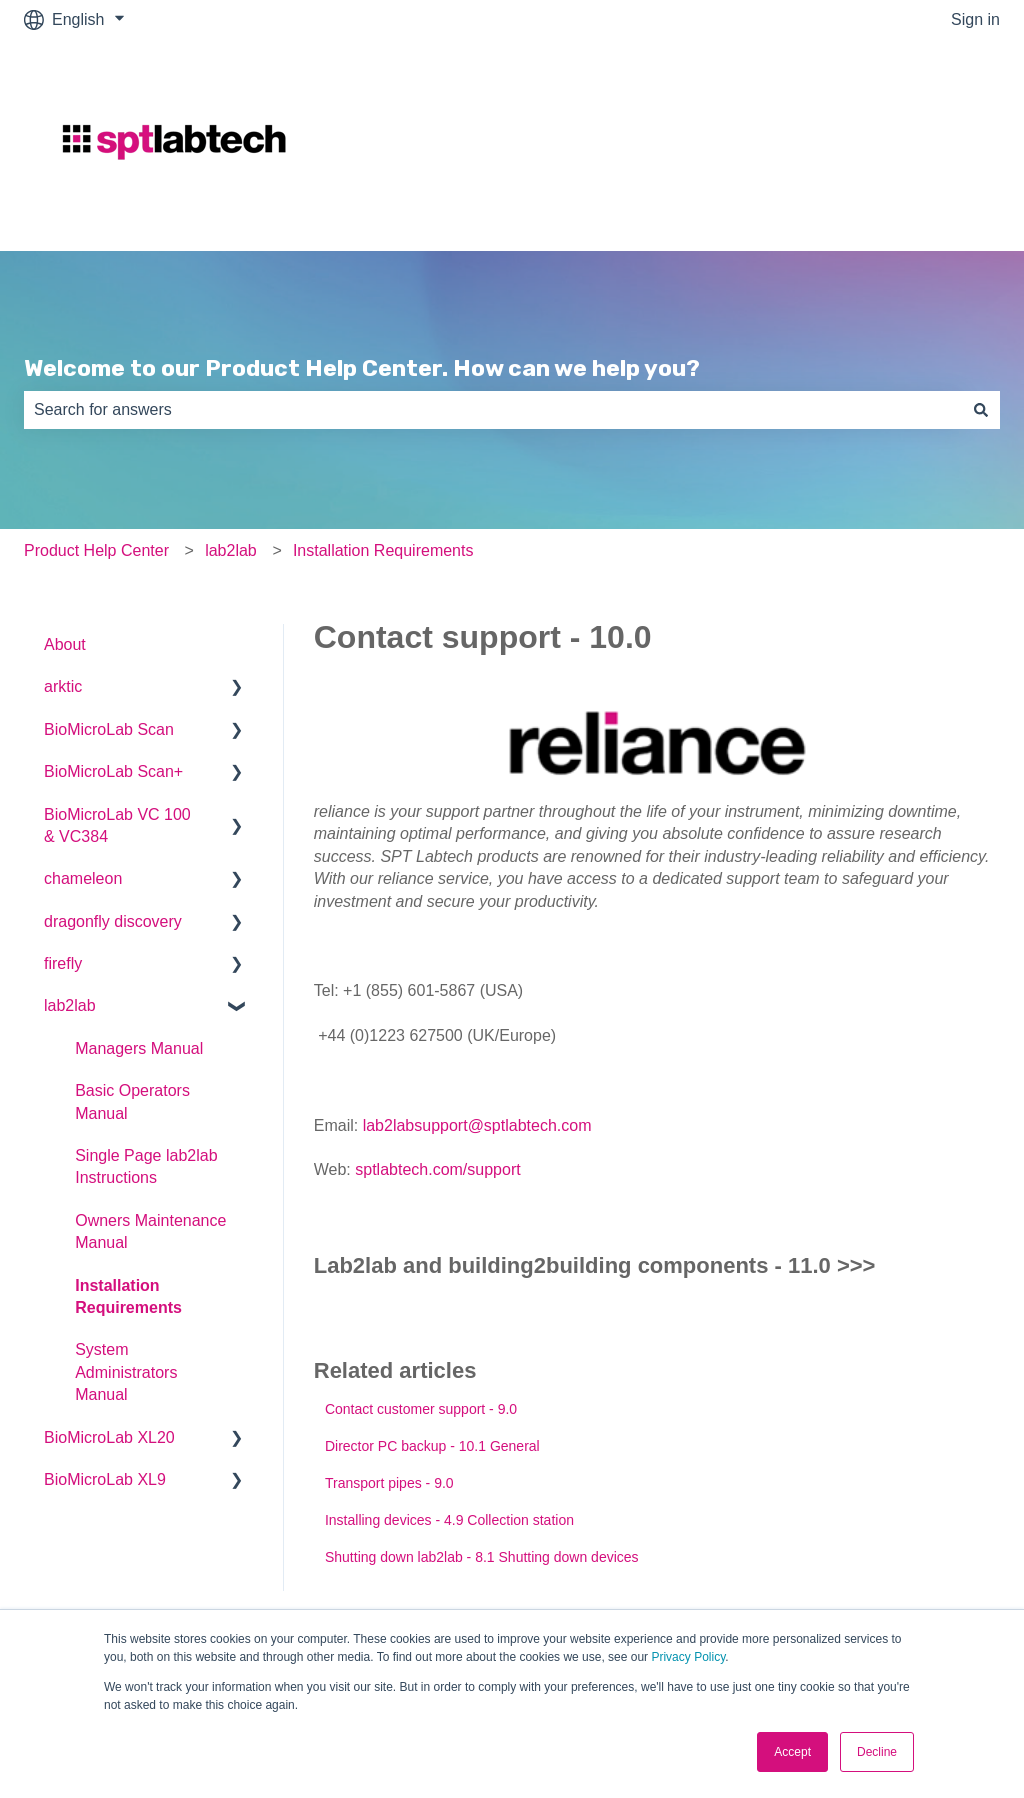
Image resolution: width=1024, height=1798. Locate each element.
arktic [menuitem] (63, 686)
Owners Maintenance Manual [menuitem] (150, 1231)
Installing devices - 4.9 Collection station (449, 1520)
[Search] (981, 410)
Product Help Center (96, 550)
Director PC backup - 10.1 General (432, 1446)
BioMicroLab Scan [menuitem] (109, 729)
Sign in (975, 19)
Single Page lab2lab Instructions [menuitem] (146, 1166)
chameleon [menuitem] (83, 878)
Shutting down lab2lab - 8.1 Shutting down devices (482, 1557)
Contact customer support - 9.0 (421, 1409)
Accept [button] (792, 1752)
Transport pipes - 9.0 (389, 1483)
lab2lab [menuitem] (70, 1005)
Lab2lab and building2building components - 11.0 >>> (595, 1265)
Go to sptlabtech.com (904, 144)
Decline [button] (877, 1752)
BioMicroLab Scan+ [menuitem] (113, 771)
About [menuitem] (65, 644)
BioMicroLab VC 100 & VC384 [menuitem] (117, 825)
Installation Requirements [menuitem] (128, 1296)
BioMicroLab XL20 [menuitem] (109, 1437)
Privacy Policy (688, 1657)
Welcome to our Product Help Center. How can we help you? (362, 368)
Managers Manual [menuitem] (139, 1048)
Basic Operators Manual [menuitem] (132, 1101)
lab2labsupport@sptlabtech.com (477, 1125)
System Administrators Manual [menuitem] (126, 1372)
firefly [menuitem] (63, 963)
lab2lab (231, 550)
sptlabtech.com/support (437, 1169)
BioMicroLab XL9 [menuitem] (105, 1479)
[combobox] (493, 410)
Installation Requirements (383, 550)
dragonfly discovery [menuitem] (113, 921)
